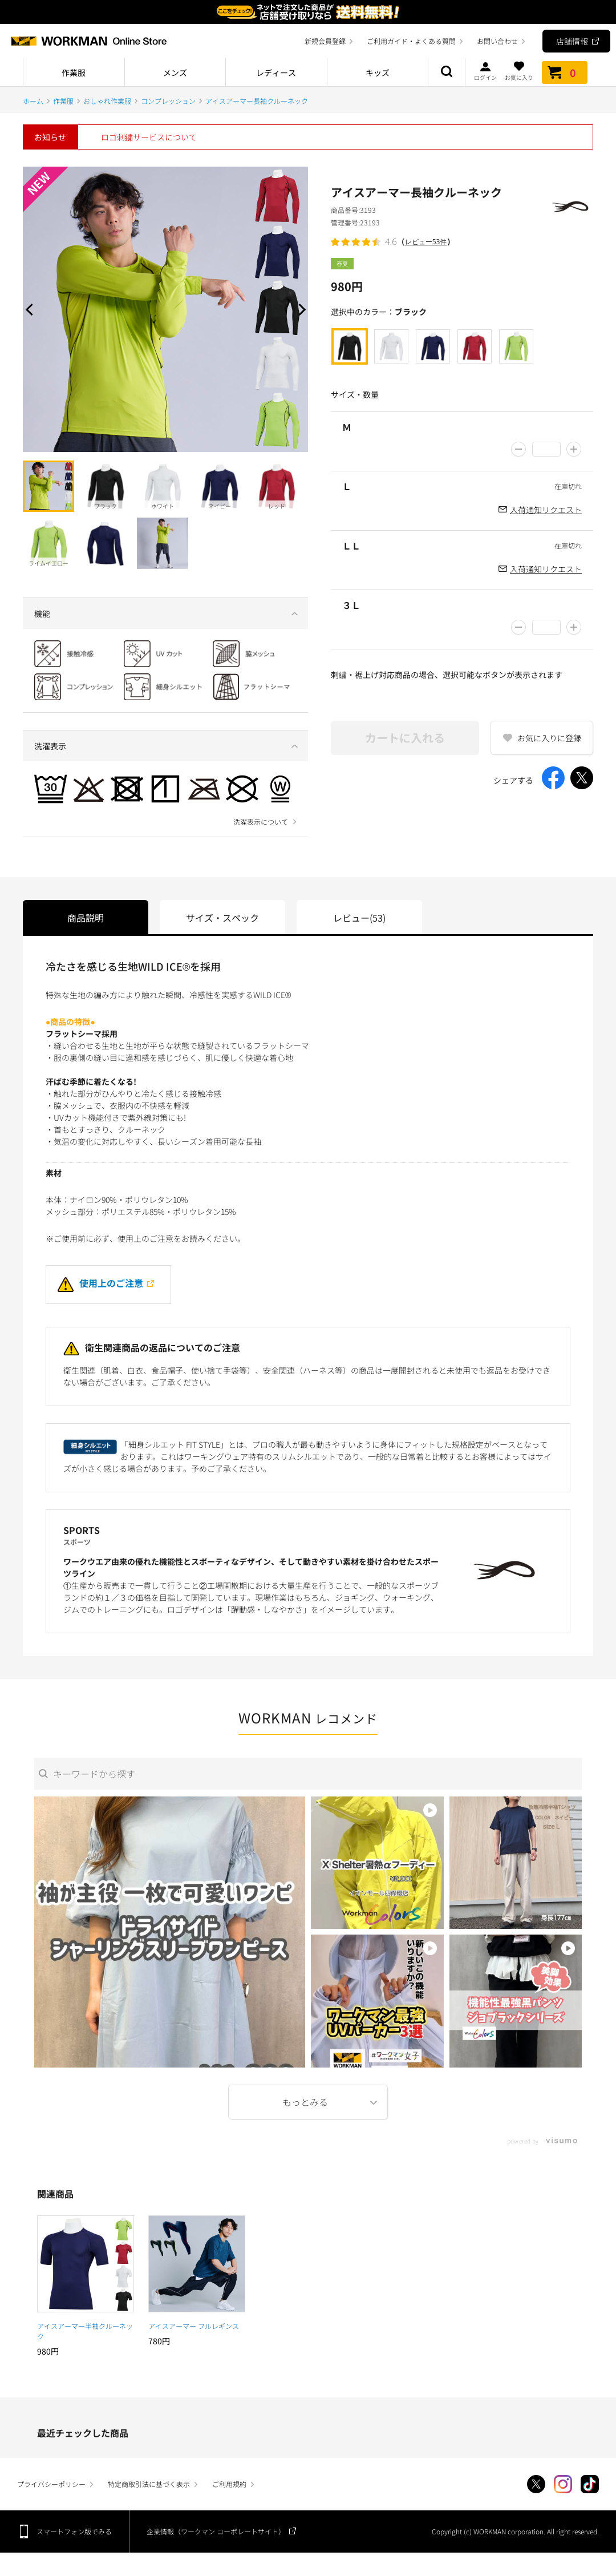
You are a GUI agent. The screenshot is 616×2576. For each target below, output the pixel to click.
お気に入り (519, 70)
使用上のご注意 (100, 1283)
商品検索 (446, 72)
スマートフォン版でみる (74, 2531)
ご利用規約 (229, 2484)
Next (299, 309)
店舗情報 (572, 41)
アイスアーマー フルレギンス (193, 2326)
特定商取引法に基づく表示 (149, 2484)
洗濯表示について (260, 821)
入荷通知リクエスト (546, 509)
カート (565, 72)
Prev (31, 309)
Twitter (536, 2484)
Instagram (563, 2484)
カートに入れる (405, 737)
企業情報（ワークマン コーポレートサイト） (216, 2531)
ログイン (485, 70)
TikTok (590, 2484)
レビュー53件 (426, 242)
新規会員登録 (325, 41)
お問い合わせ (497, 41)
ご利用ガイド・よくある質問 (411, 41)
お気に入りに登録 (549, 738)
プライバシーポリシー (51, 2484)
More (308, 2102)
